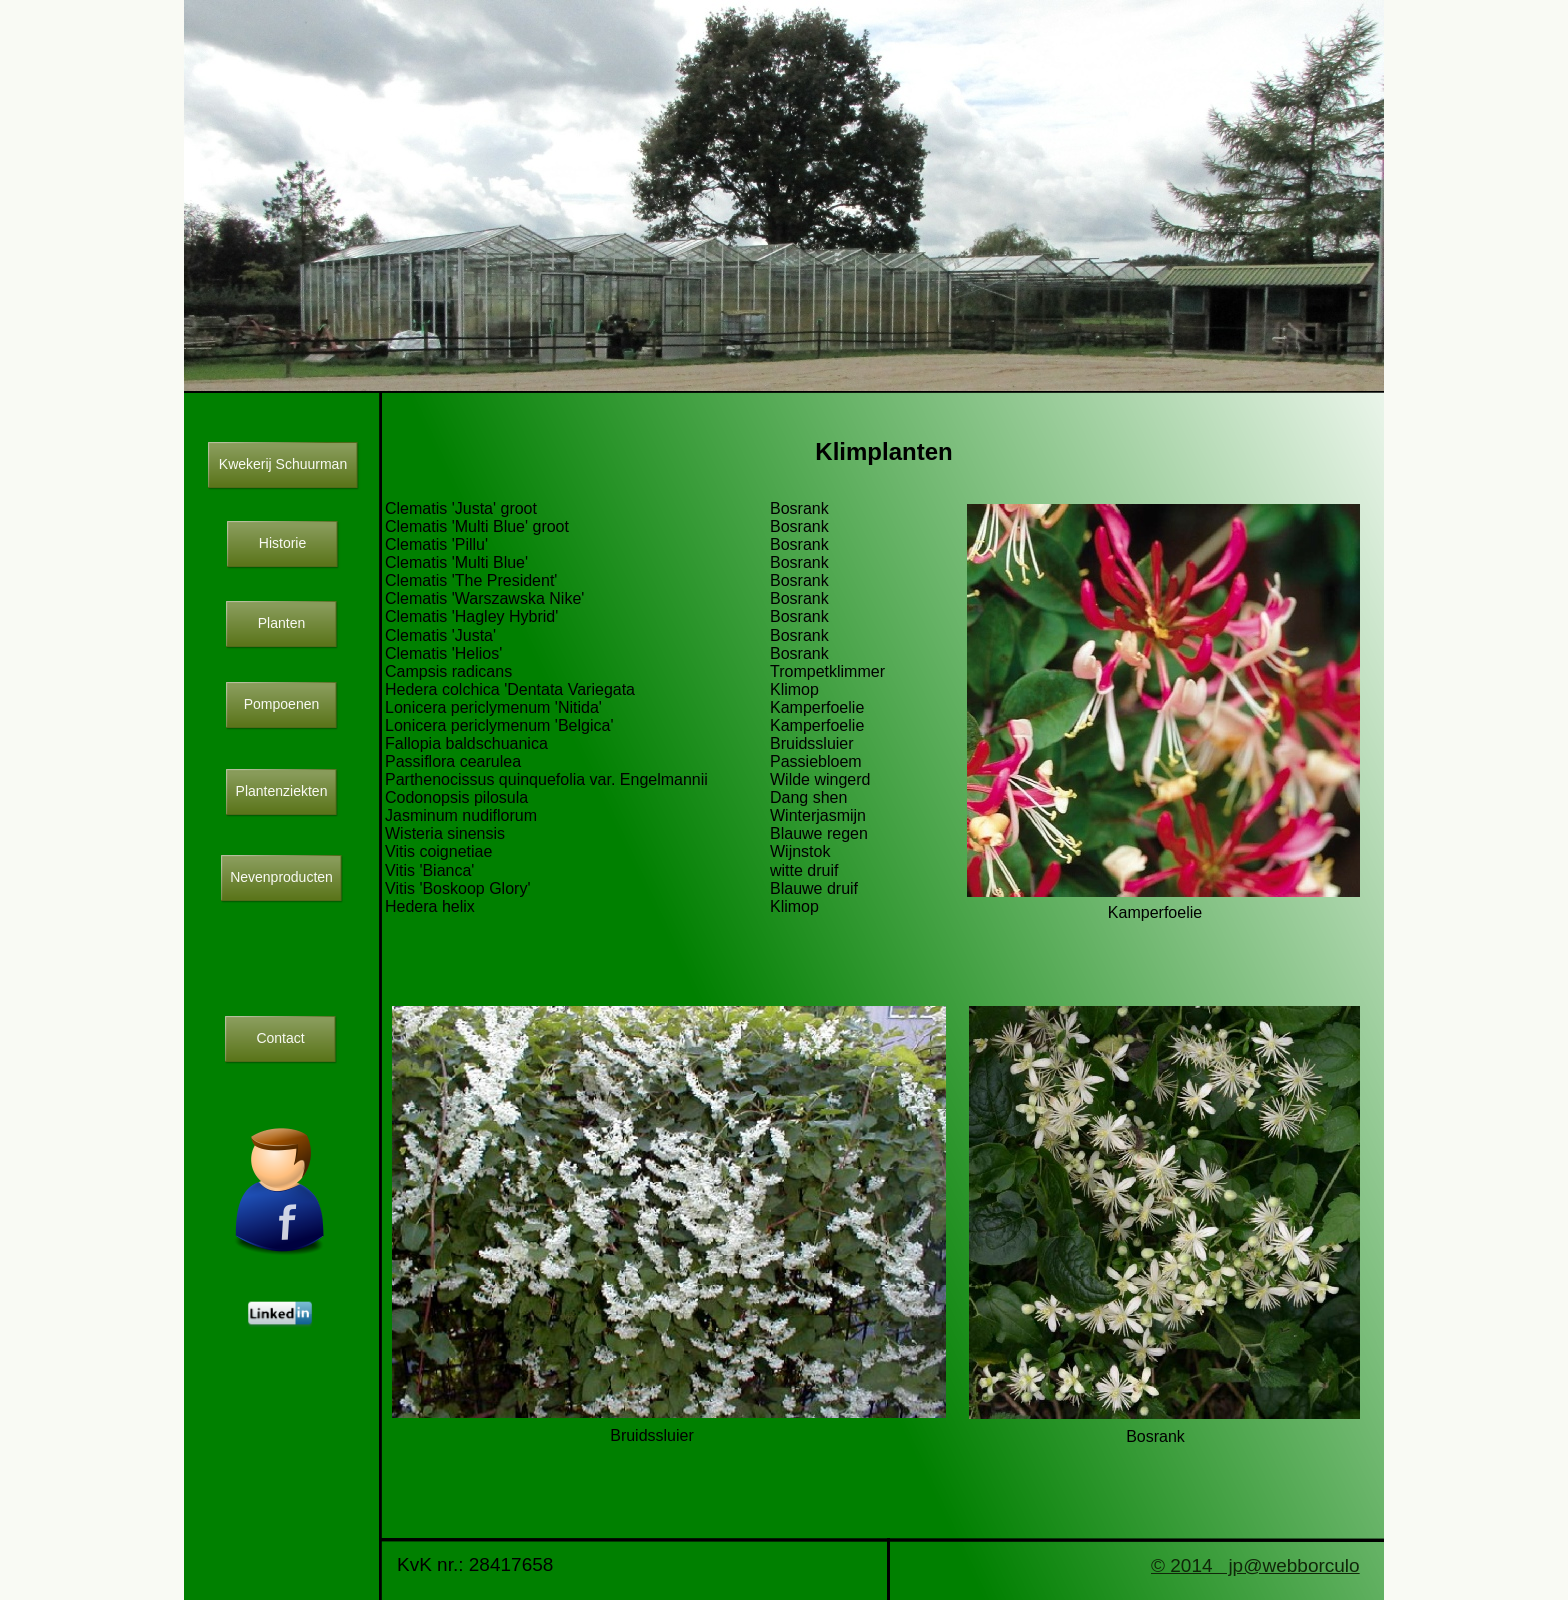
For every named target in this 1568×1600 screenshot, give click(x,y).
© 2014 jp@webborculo (1255, 1565)
